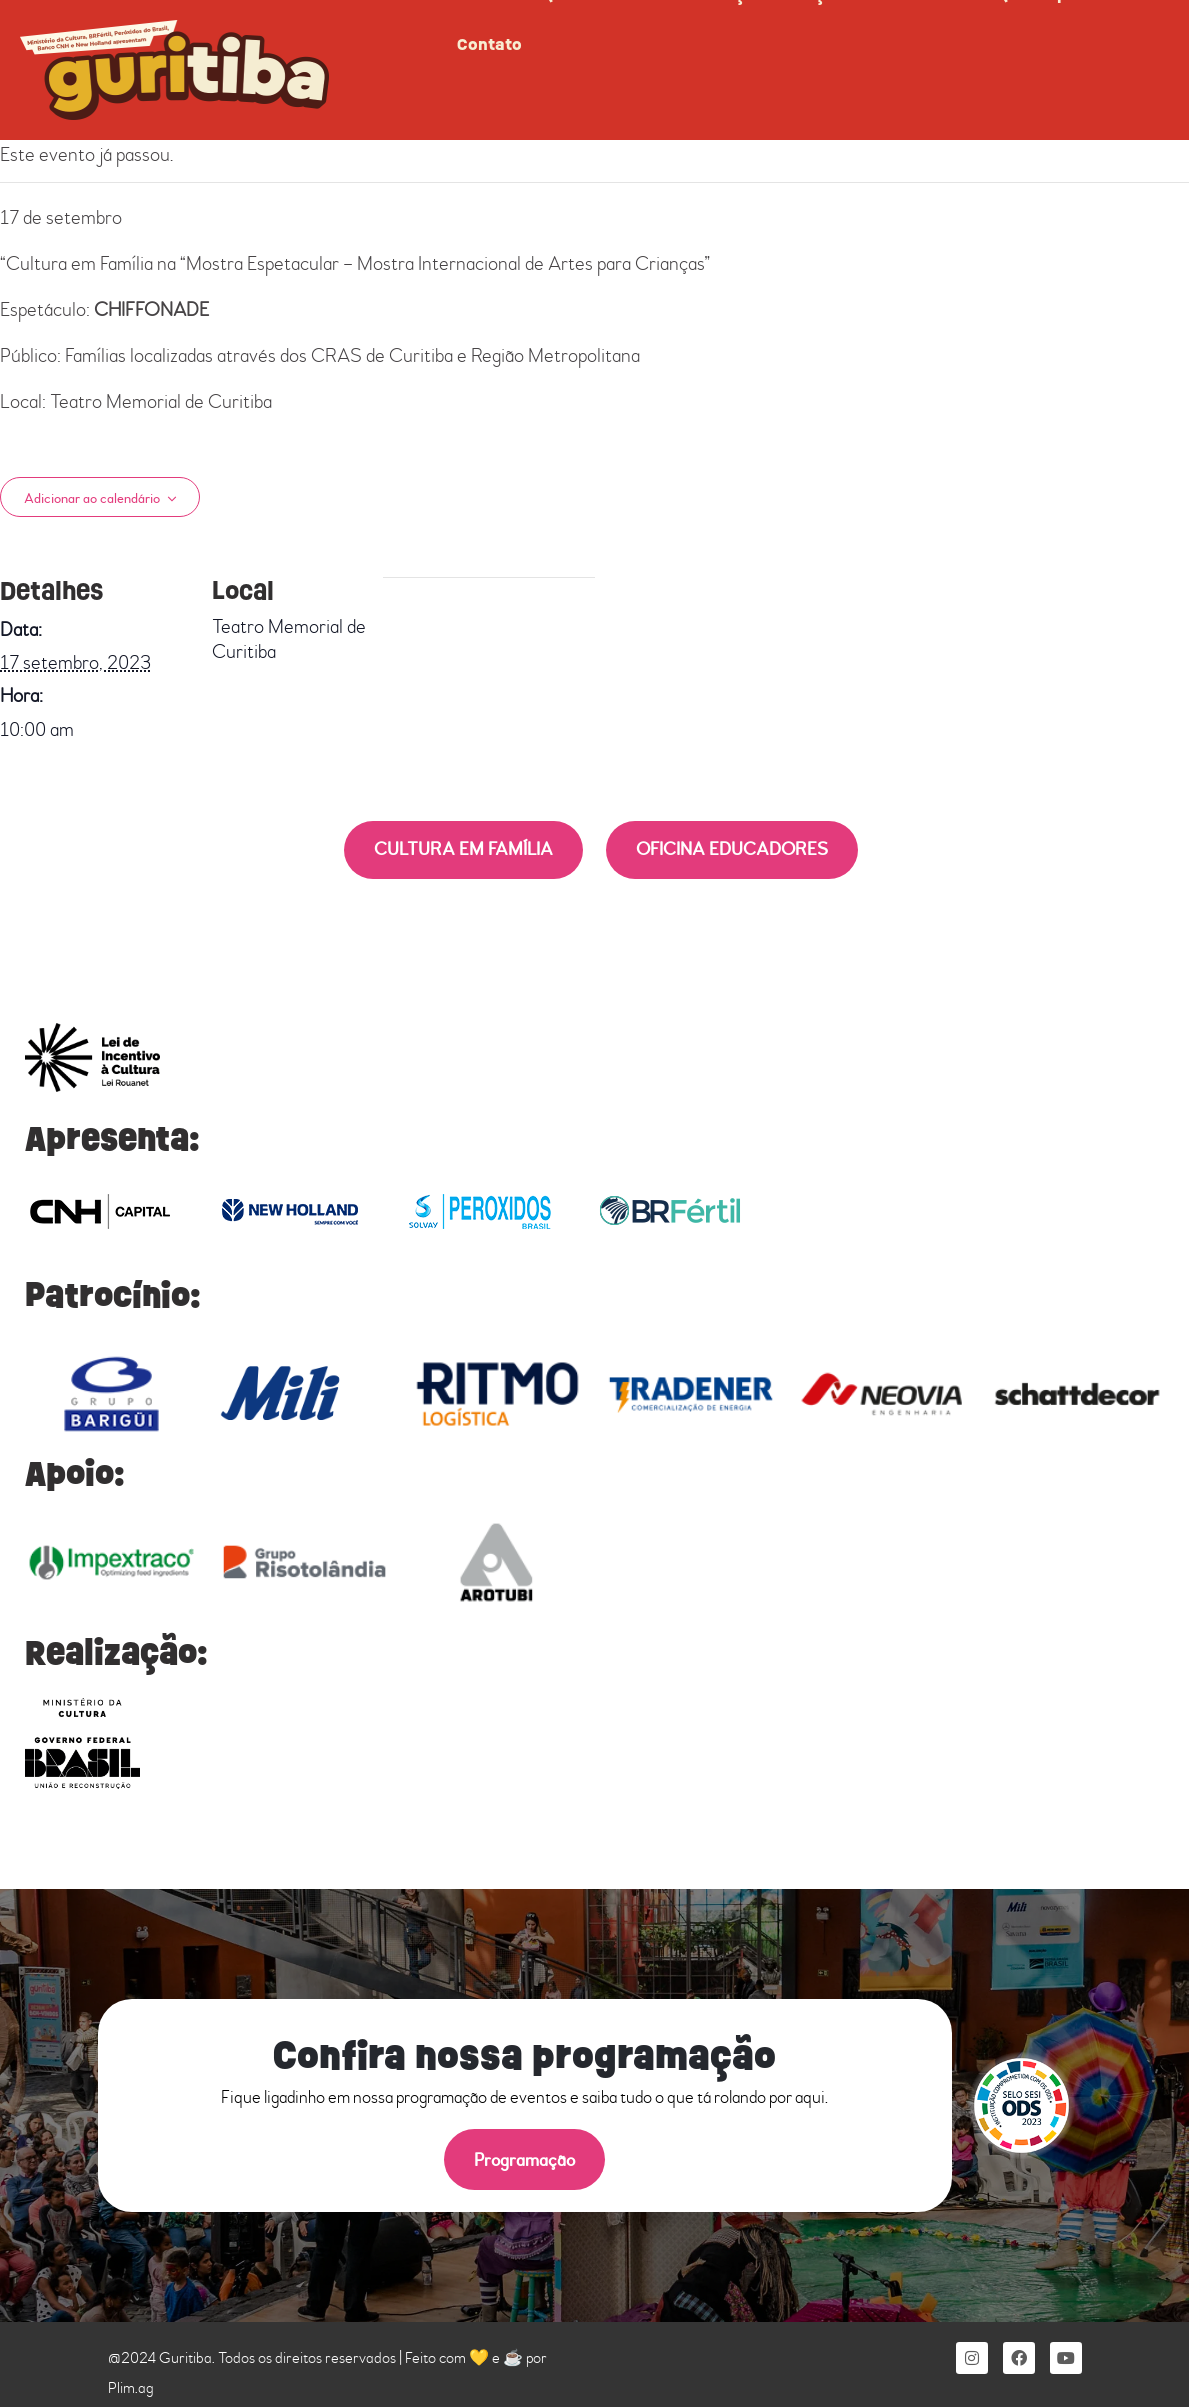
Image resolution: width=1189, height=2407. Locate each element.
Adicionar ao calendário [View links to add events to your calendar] (92, 499)
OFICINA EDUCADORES (732, 849)
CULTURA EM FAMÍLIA (463, 849)
